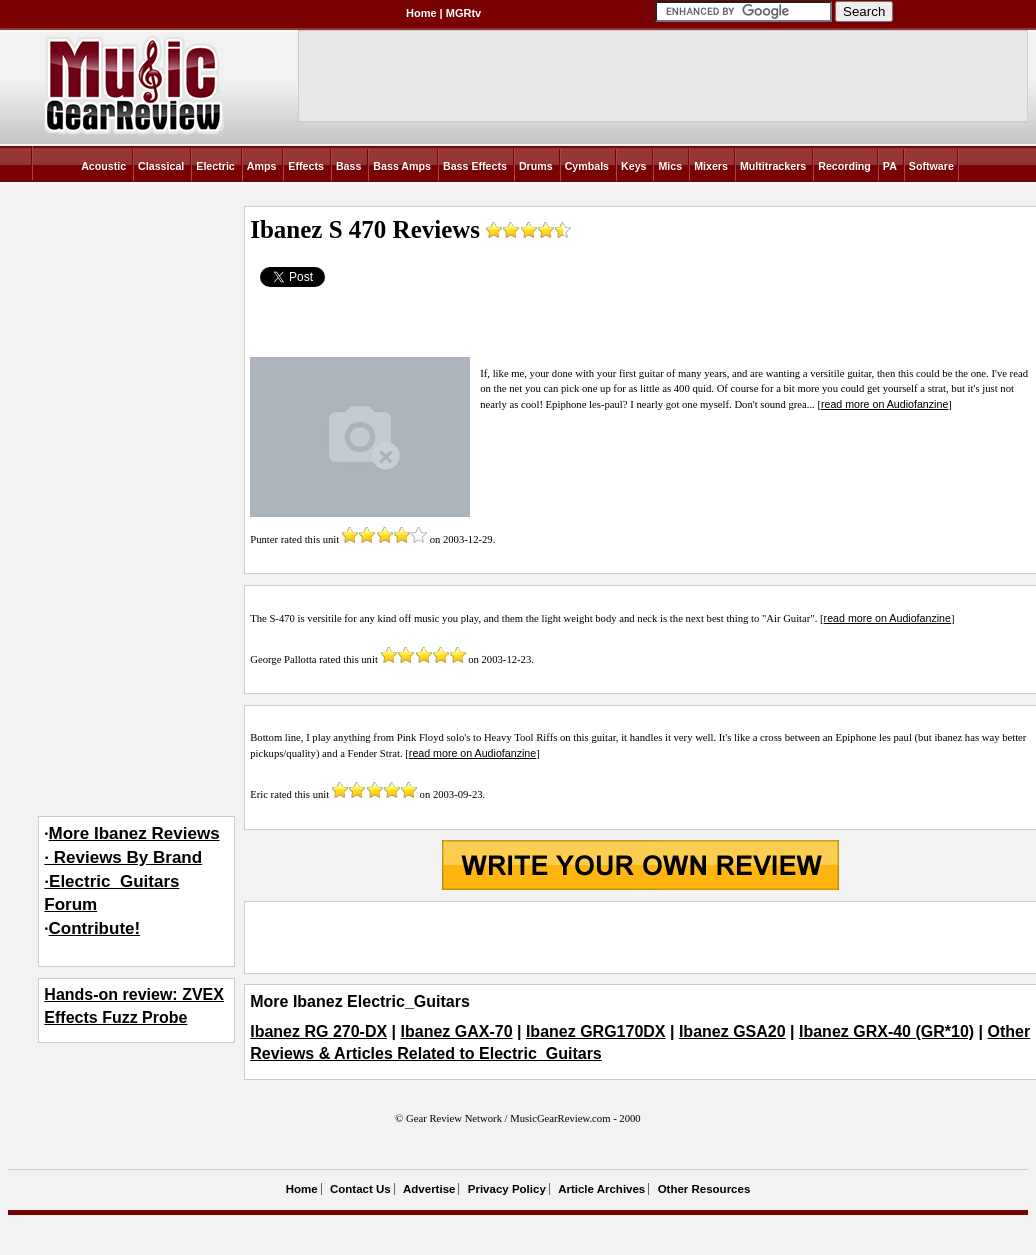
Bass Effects (475, 166)
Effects (306, 166)
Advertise (429, 1189)
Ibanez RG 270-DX (318, 1031)
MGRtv (463, 13)
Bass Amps (402, 166)
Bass (348, 166)
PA (890, 166)
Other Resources (704, 1189)
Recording (844, 166)
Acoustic (103, 166)
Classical (161, 166)
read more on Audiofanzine (884, 404)
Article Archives (601, 1189)
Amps (262, 166)
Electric (215, 166)
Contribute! (95, 928)
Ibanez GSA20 (732, 1031)
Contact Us (360, 1189)
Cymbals (587, 166)
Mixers (711, 166)
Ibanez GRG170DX (596, 1031)
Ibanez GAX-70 (457, 1031)
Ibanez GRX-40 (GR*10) (886, 1031)
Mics (670, 166)
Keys (633, 166)
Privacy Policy (507, 1189)
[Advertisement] (640, 937)
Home (421, 13)
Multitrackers (773, 166)
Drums (536, 166)
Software (931, 166)
